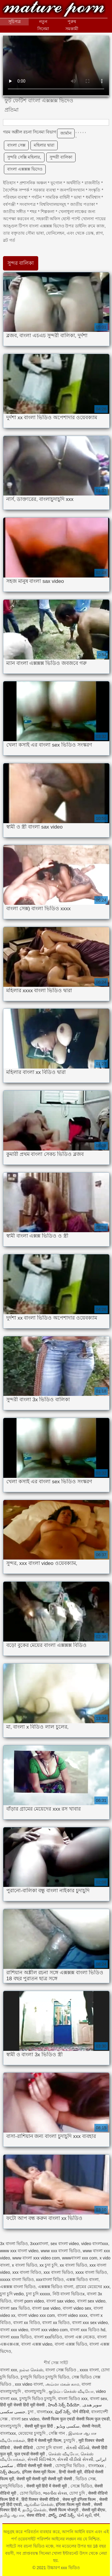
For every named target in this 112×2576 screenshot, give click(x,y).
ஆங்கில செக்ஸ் (39, 2504)
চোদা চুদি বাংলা (50, 2447)
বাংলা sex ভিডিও (15, 2308)
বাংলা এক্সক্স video (36, 2344)
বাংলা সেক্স (16, 145)
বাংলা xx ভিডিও (56, 2322)
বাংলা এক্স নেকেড (80, 2337)
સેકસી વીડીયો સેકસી (75, 2459)
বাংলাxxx (45, 2411)
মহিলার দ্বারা (44, 145)
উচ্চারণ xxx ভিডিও (54, 9)
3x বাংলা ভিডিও (14, 2243)
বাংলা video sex (77, 2308)
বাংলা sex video (91, 2301)
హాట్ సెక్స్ (66, 2515)
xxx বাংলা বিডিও (26, 2272)
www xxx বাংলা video (19, 2250)
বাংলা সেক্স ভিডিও (61, 2369)
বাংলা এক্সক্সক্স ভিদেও (24, 169)
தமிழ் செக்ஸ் (34, 2509)
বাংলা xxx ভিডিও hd (87, 2329)
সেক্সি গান (57, 2433)
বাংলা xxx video (14, 2329)
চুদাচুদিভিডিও (12, 2486)
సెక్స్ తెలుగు (10, 2471)
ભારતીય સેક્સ (55, 2493)
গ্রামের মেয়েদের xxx (93, 2286)
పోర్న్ (52, 2515)
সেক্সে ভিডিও (81, 2486)
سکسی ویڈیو (67, 2426)
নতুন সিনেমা (43, 25)
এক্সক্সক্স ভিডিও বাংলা (55, 2286)
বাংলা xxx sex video (90, 2322)
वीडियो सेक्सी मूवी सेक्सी (35, 2465)
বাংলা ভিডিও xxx (73, 2398)
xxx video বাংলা (29, 2384)
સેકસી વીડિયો (78, 2447)
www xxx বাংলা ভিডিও (60, 2250)
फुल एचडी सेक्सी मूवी (30, 2454)
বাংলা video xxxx (72, 2315)
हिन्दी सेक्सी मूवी (70, 2471)
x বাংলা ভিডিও (24, 2265)
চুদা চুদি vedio (12, 2293)
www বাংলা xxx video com (36, 2258)
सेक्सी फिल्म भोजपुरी (64, 2509)
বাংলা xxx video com (49, 2329)
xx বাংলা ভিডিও (73, 2265)
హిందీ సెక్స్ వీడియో (63, 2404)
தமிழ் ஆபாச (12, 2515)
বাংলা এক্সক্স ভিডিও (71, 2344)
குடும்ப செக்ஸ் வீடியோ (71, 2391)
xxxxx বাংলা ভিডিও (17, 2279)
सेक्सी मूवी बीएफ (93, 2509)
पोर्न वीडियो (81, 2411)
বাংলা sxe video (46, 2308)
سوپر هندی (92, 2404)
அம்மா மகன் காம (62, 2384)
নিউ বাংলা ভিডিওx (69, 2293)
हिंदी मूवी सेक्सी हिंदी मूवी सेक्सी (23, 2404)
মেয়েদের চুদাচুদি (32, 2433)
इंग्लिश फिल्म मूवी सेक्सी (73, 2504)
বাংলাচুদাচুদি (35, 2391)
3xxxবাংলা (39, 2243)
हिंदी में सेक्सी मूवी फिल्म (44, 2440)
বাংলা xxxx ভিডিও (16, 2337)
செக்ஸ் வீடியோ (63, 2454)
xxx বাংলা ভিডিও (58, 2272)
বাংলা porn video (29, 2301)
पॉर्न (96, 2515)
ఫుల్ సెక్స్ (62, 2411)
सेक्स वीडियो (36, 2515)
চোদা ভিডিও (30, 2493)
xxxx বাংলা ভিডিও (91, 2272)
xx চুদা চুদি (48, 2265)
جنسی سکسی (12, 2411)
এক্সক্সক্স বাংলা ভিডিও (18, 2286)
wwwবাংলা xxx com (79, 2258)
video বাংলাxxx (94, 2243)
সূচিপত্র (14, 21)
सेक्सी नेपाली (91, 2426)
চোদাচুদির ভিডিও (70, 2465)
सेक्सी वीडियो (23, 2447)
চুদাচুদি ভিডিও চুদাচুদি (37, 2398)
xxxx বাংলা (89, 2369)
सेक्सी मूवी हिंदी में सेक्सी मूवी (47, 2486)
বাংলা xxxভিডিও (48, 2337)
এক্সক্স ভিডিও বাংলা (82, 2279)
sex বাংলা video (64, 2243)
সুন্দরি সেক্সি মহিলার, (24, 157)
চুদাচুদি (70, 2440)
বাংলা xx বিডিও (26, 2322)
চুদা (31, 2411)
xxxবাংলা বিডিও (50, 2279)
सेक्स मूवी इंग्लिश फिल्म (79, 2499)
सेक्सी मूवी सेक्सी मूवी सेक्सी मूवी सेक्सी (44, 2478)
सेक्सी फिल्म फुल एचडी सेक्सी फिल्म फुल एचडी (76, 2419)
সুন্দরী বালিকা (61, 157)
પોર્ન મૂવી (84, 2515)
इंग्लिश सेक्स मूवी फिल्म (39, 2471)
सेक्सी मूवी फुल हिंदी (39, 2426)
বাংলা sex (98, 2398)
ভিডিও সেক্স (86, 2478)
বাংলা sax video (60, 2301)
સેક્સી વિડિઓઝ (41, 2459)
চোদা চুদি (77, 2493)
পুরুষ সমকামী (71, 25)
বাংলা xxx (8, 2369)
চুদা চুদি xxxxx (38, 2293)
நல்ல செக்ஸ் (31, 2369)
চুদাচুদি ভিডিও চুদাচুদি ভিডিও (45, 2377)
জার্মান (65, 133)
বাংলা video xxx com (36, 2315)
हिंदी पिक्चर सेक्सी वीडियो (41, 2499)
